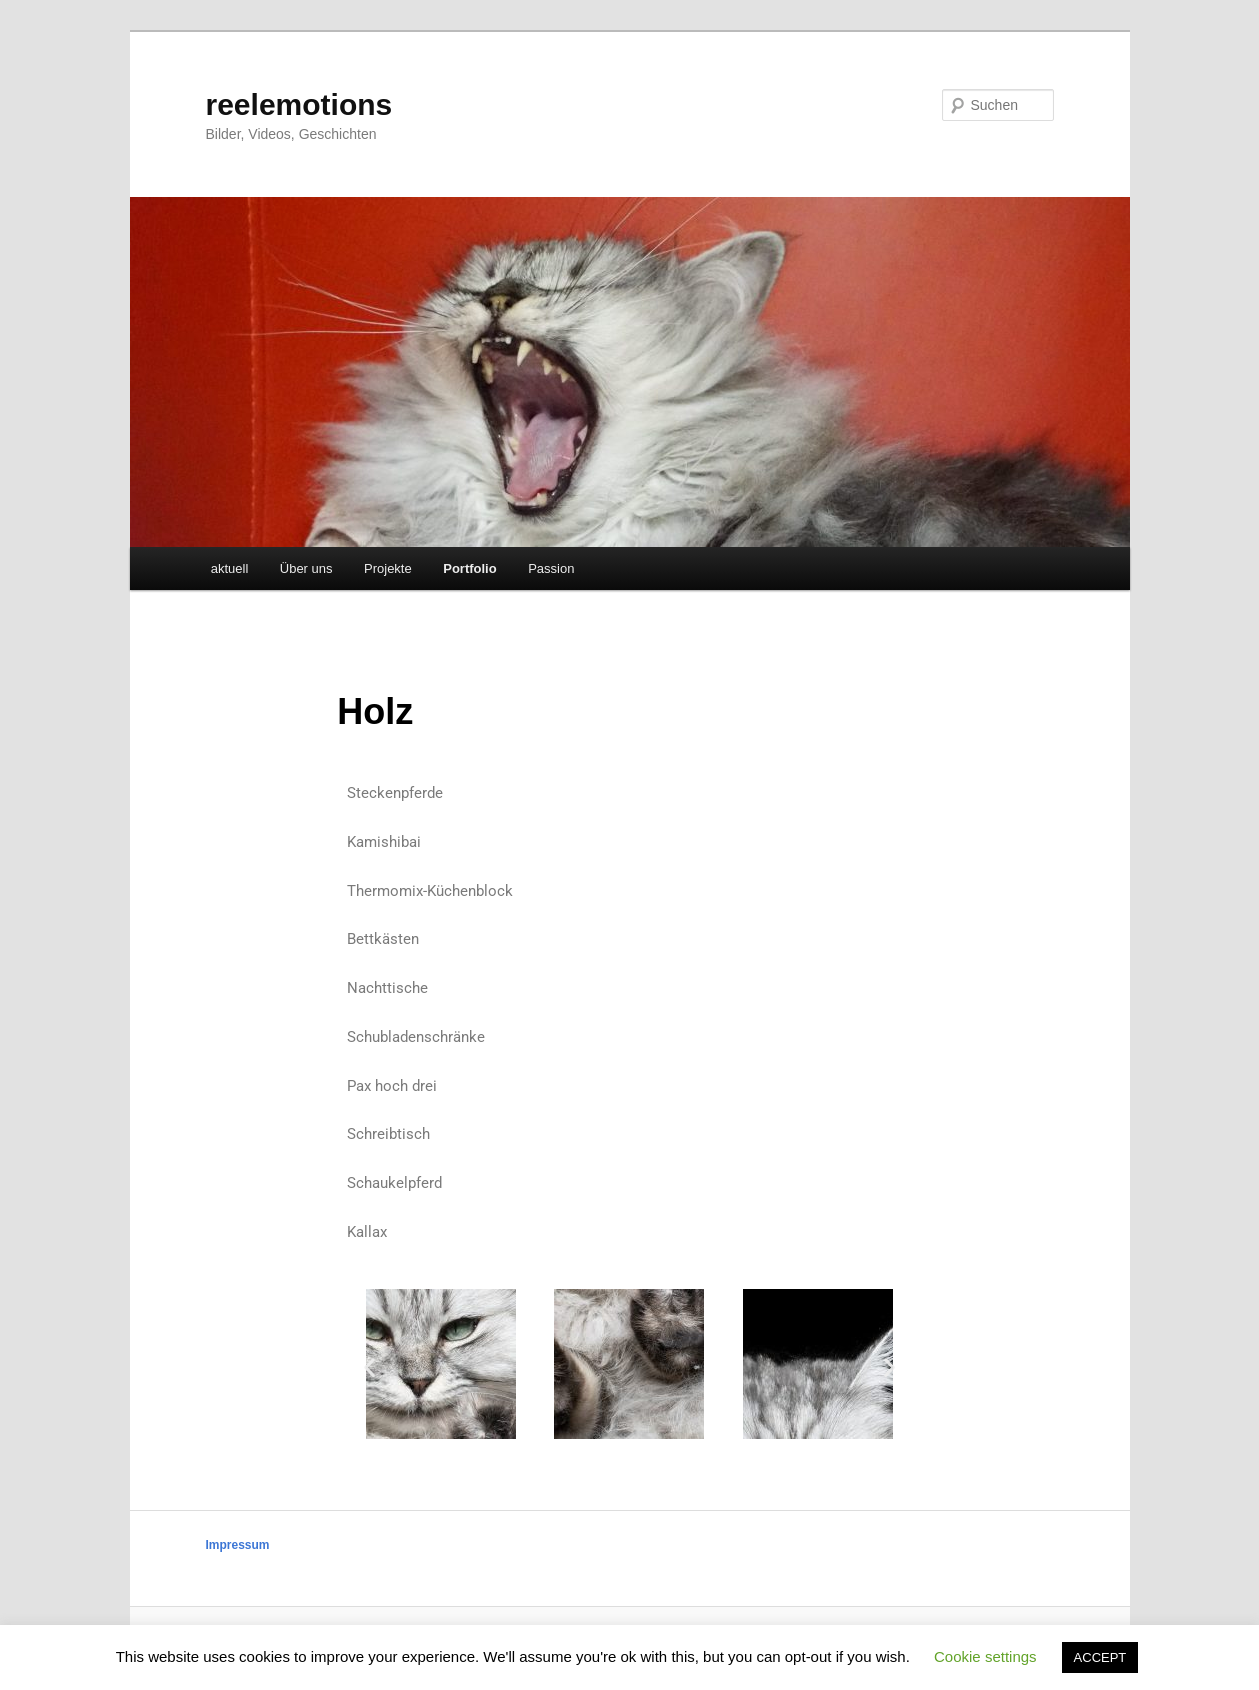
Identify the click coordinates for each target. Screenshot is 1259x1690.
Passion (551, 568)
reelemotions (299, 104)
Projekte (388, 568)
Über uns (306, 568)
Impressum (238, 1545)
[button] (369, 1367)
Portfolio (469, 568)
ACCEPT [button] (1100, 1657)
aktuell (230, 568)
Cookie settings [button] (985, 1656)
